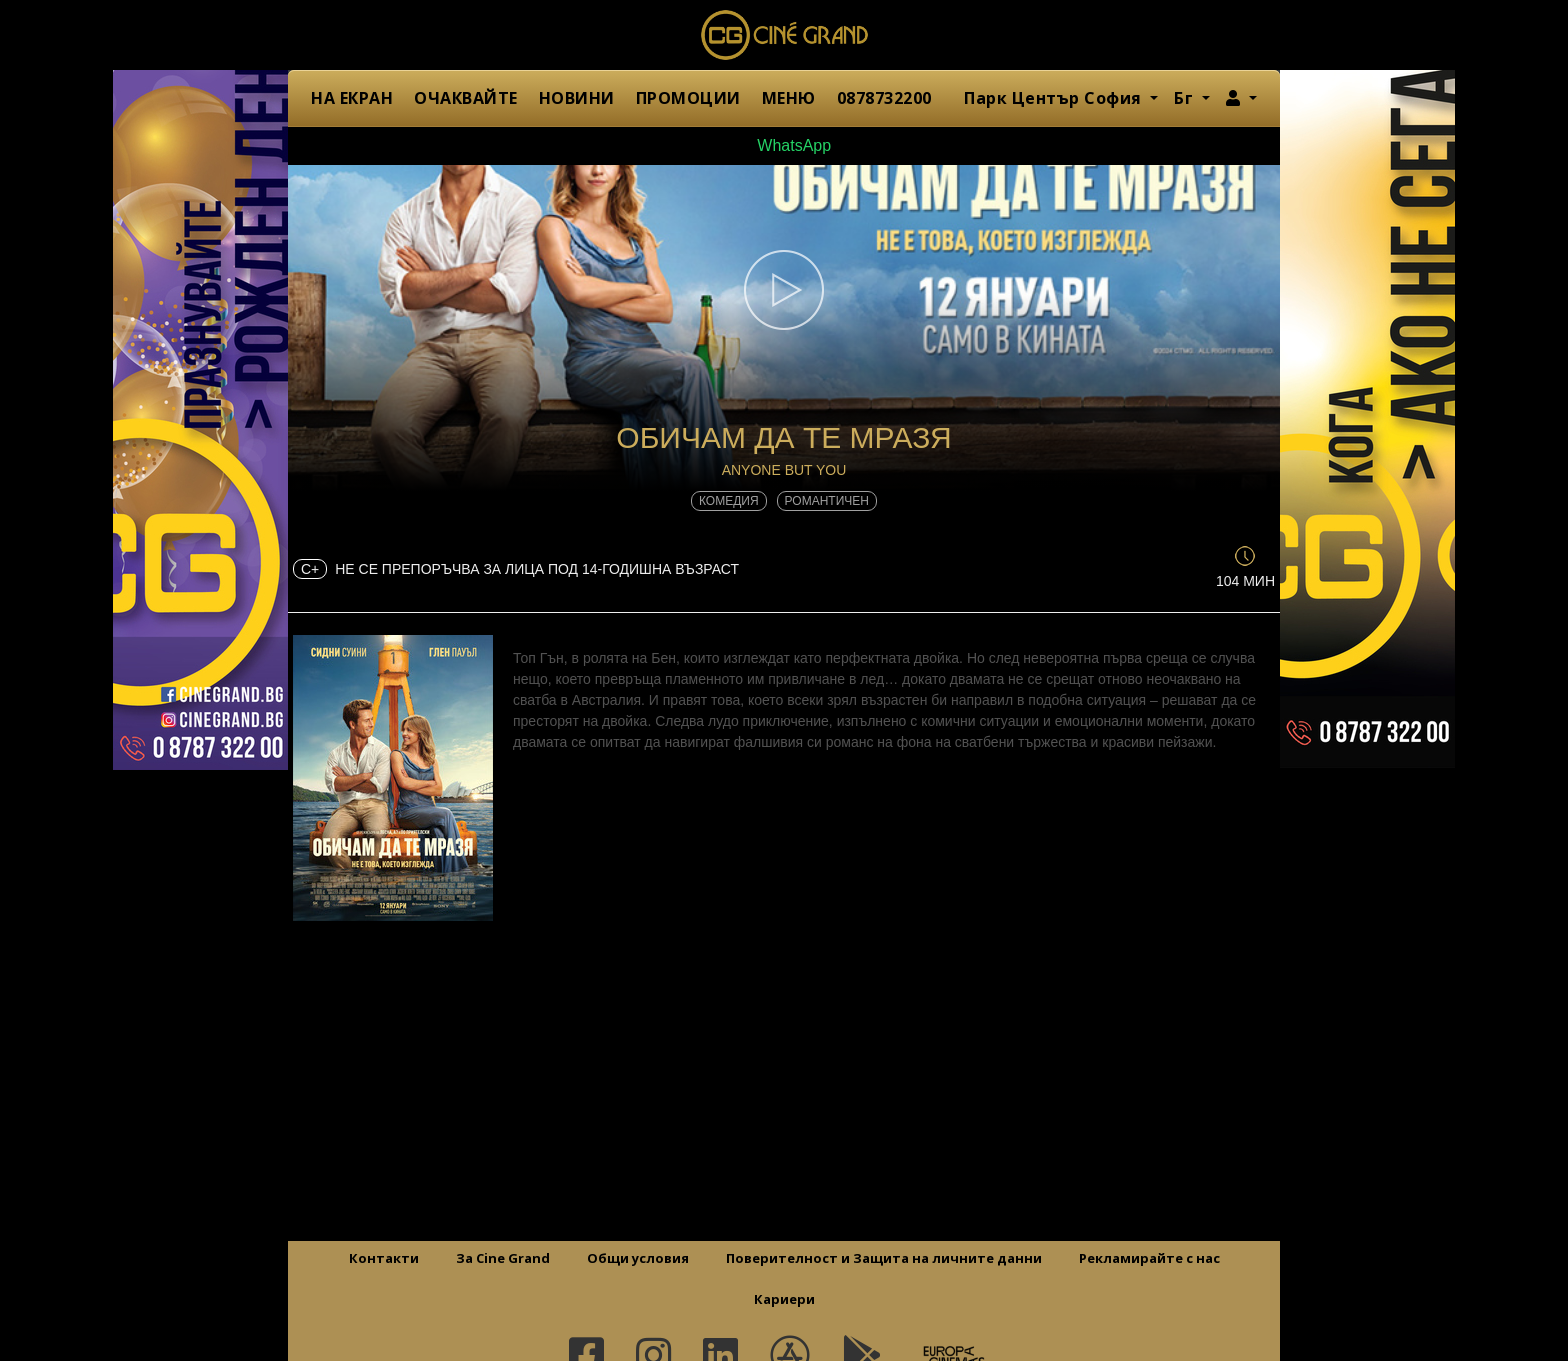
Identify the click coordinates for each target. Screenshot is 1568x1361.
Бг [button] (1186, 98)
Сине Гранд (784, 35)
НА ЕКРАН (352, 98)
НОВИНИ (577, 98)
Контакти (384, 1258)
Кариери (784, 1299)
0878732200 (884, 98)
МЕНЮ (789, 98)
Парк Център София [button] (1055, 98)
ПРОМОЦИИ (688, 98)
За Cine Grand (503, 1258)
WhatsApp (784, 145)
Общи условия (638, 1258)
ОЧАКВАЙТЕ (466, 98)
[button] (1241, 98)
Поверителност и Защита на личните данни (884, 1258)
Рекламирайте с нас (1149, 1258)
